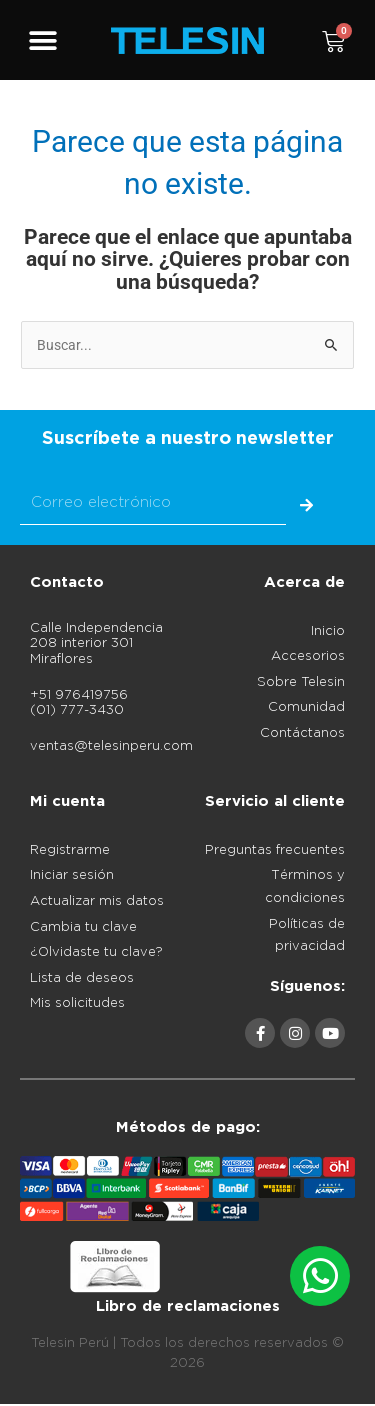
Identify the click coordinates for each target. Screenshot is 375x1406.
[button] (42, 41)
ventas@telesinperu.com (111, 746)
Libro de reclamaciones (188, 1306)
